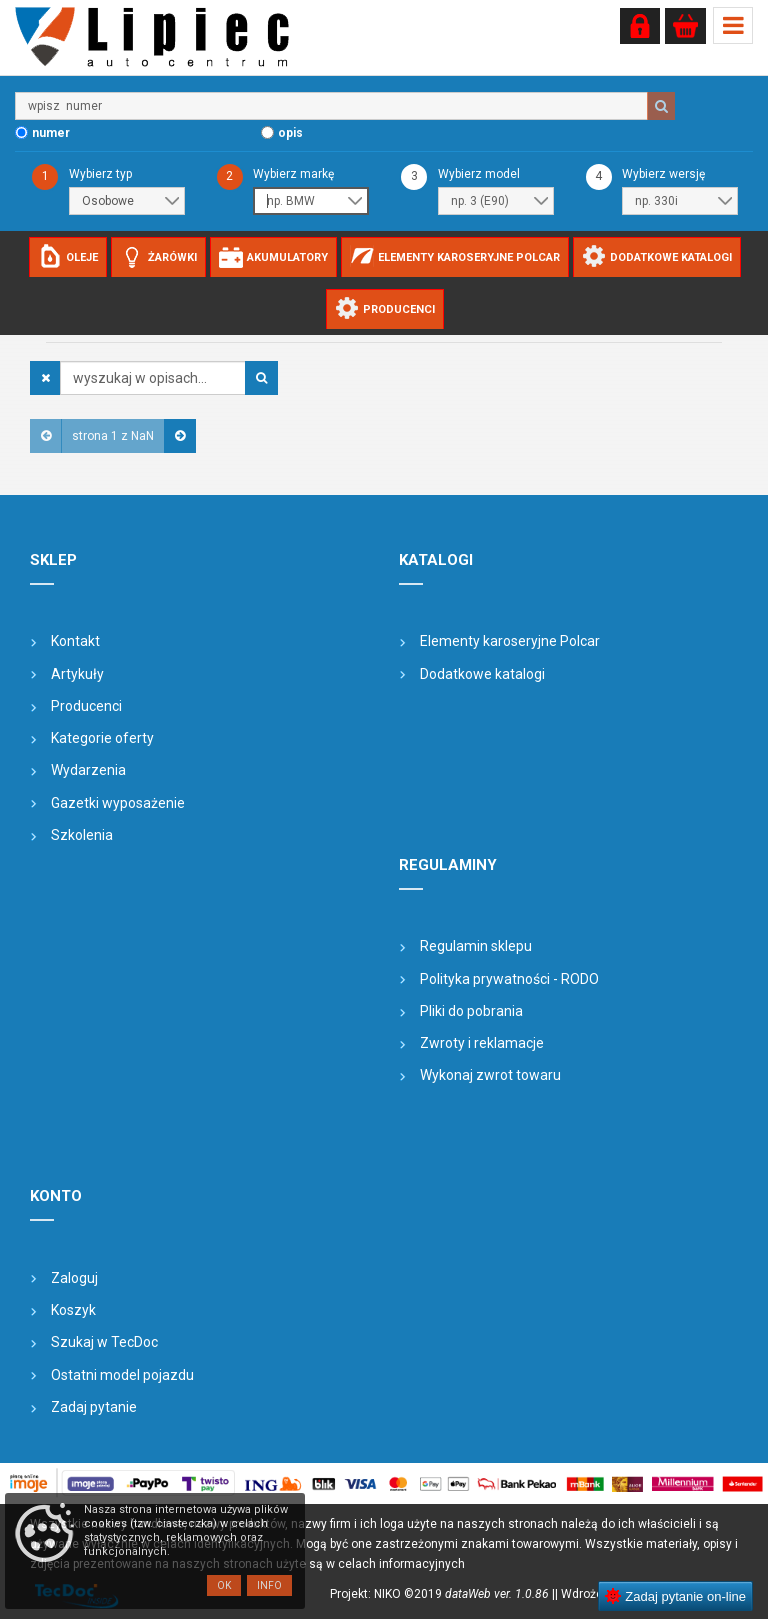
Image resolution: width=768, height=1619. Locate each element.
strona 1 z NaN (113, 436)
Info (269, 1585)
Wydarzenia (88, 770)
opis (290, 133)
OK (224, 1585)
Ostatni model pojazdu (122, 1375)
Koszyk (73, 1310)
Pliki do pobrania (471, 1011)
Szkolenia (82, 835)
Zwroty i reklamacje (482, 1043)
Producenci (86, 706)
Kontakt (75, 641)
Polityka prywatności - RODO (509, 979)
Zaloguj (74, 1278)
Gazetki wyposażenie (118, 803)
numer (51, 133)
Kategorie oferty (102, 738)
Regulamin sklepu (476, 946)
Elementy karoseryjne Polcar (510, 641)
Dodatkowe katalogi (482, 674)
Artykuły (77, 674)
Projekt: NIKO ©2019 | (442, 1594)
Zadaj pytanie (94, 1407)
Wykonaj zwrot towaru (490, 1075)
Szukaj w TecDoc (104, 1342)
